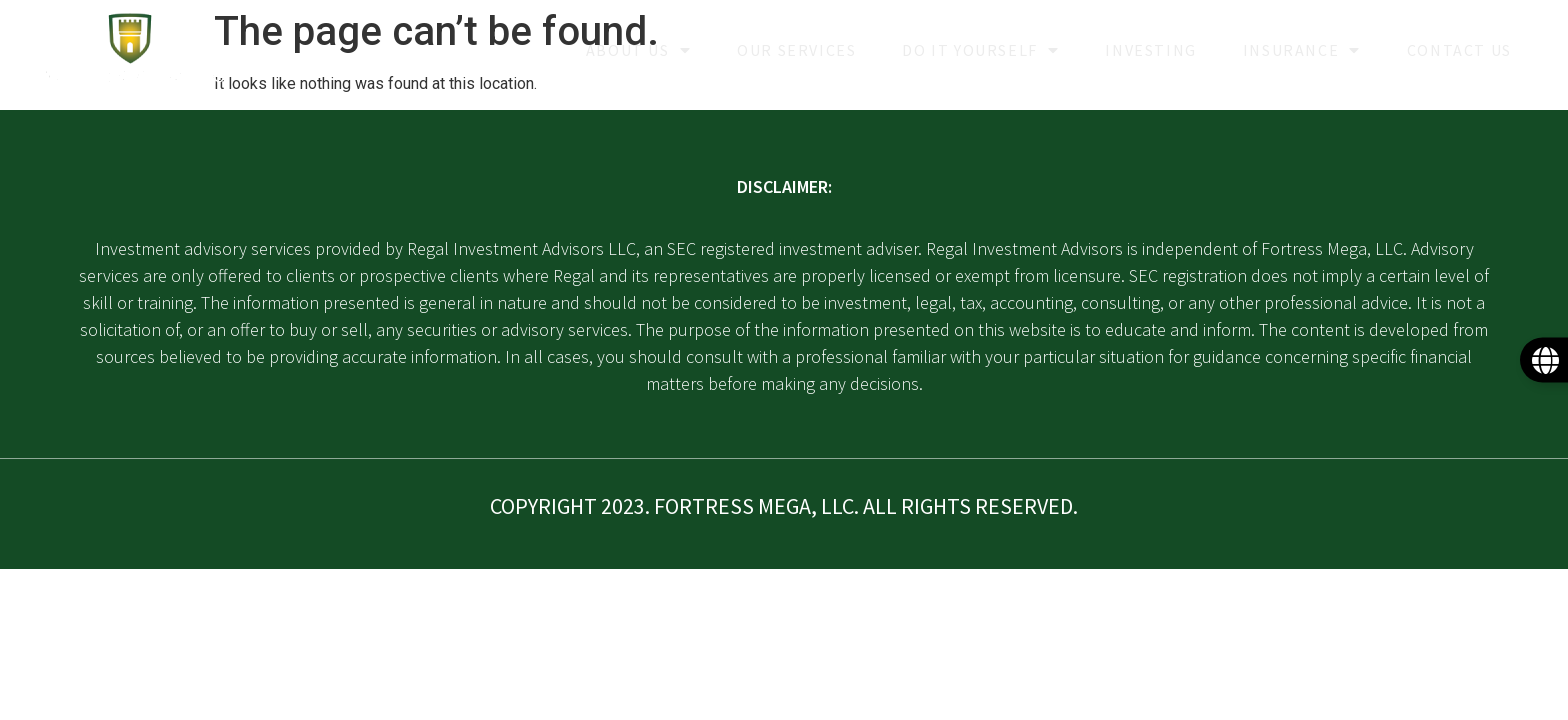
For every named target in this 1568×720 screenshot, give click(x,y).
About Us (638, 50)
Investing (1150, 50)
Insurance (1302, 50)
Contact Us (1459, 50)
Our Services (796, 50)
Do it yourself (980, 50)
